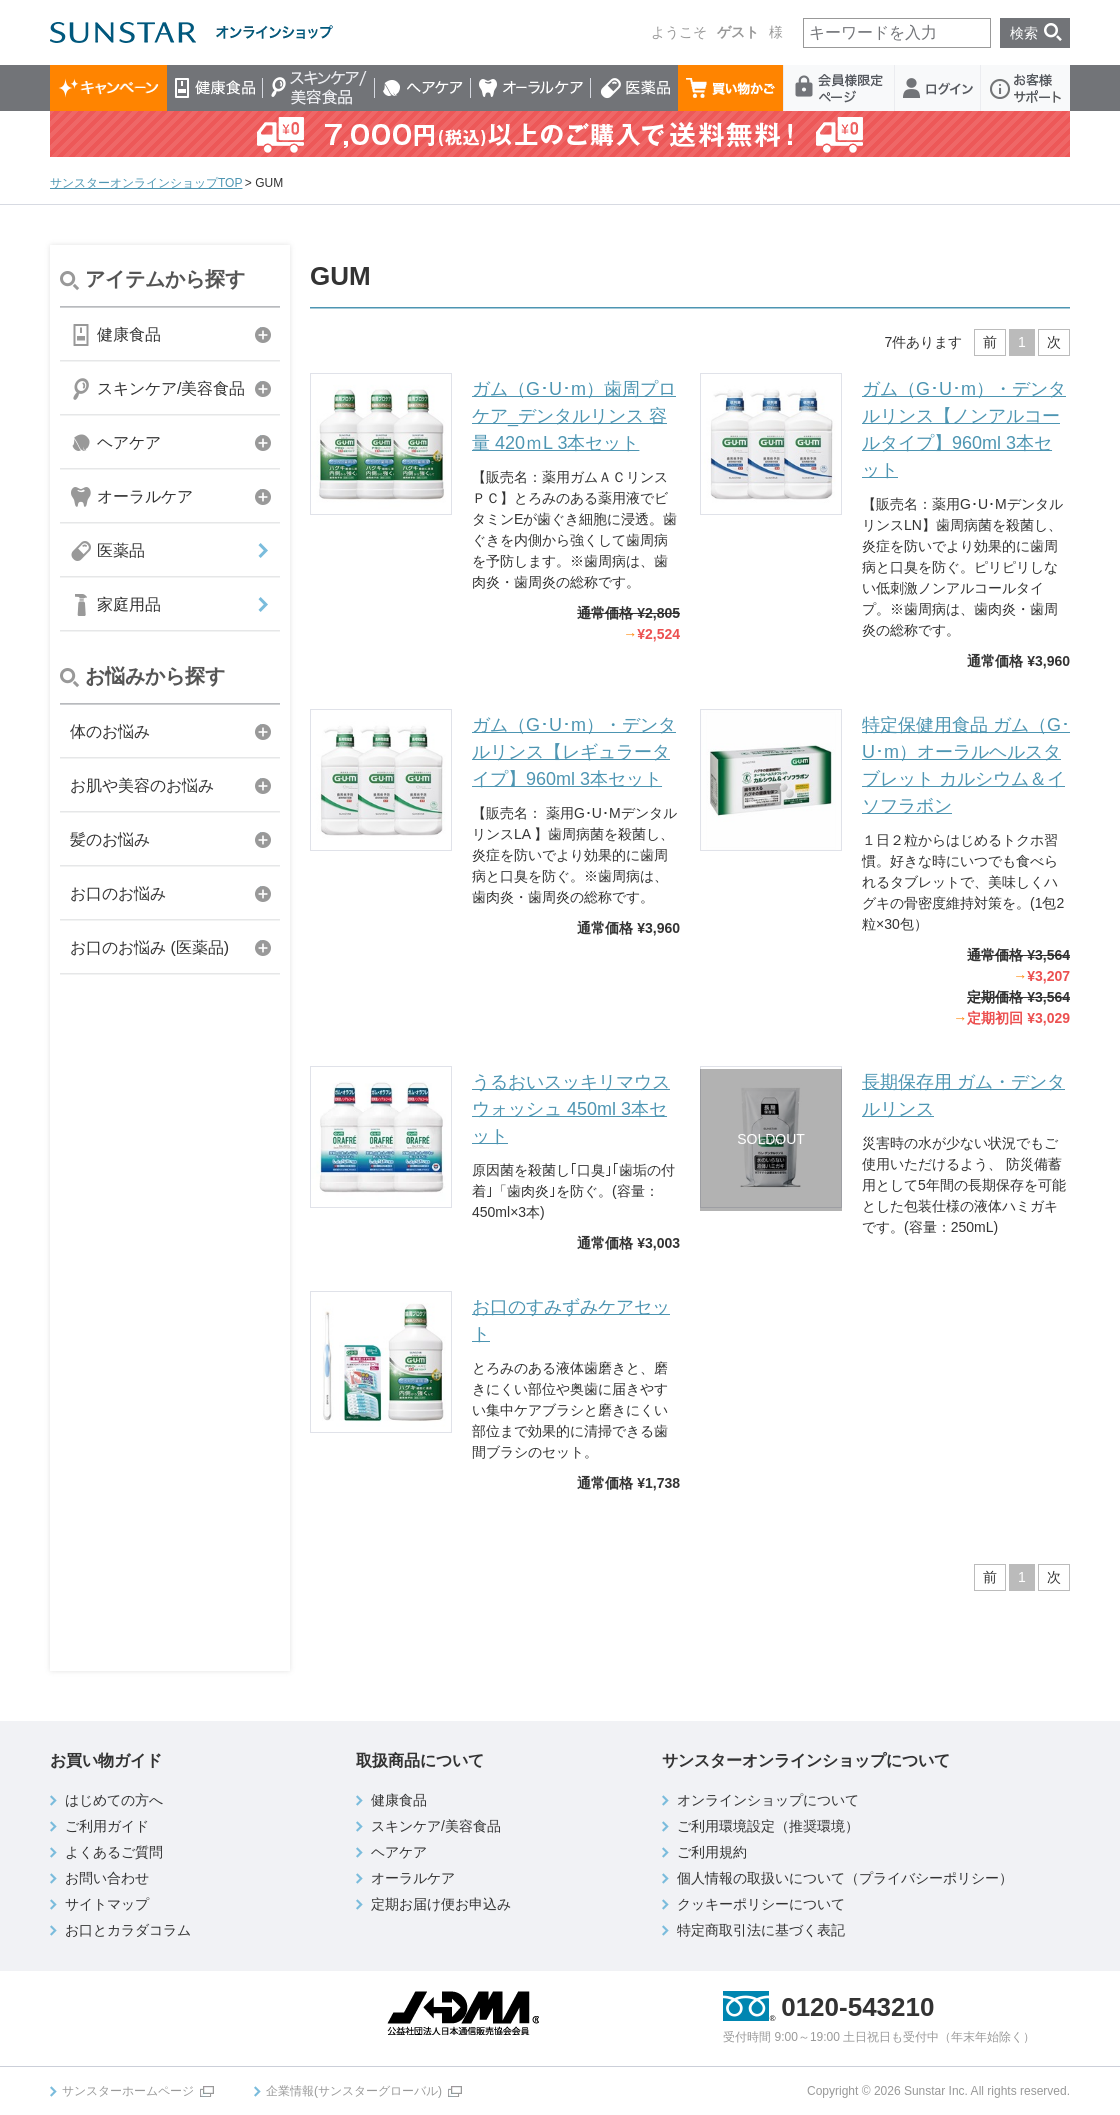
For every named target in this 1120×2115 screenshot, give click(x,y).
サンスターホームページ (128, 2091)
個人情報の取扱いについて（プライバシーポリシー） (845, 1878)
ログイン (938, 88)
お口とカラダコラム (128, 1930)
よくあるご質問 (114, 1852)
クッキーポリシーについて (761, 1904)
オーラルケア (531, 88)
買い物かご (731, 88)
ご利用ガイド (107, 1826)
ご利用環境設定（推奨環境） (768, 1826)
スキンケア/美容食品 (319, 88)
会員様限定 (839, 88)
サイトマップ (107, 1904)
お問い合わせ (107, 1878)
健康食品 (215, 88)
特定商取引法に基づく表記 (761, 1930)
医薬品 (634, 88)
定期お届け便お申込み (441, 1904)
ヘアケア (423, 88)
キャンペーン (108, 88)
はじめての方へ (114, 1800)
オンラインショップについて (768, 1800)
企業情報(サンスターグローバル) (354, 2091)
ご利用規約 (712, 1852)
